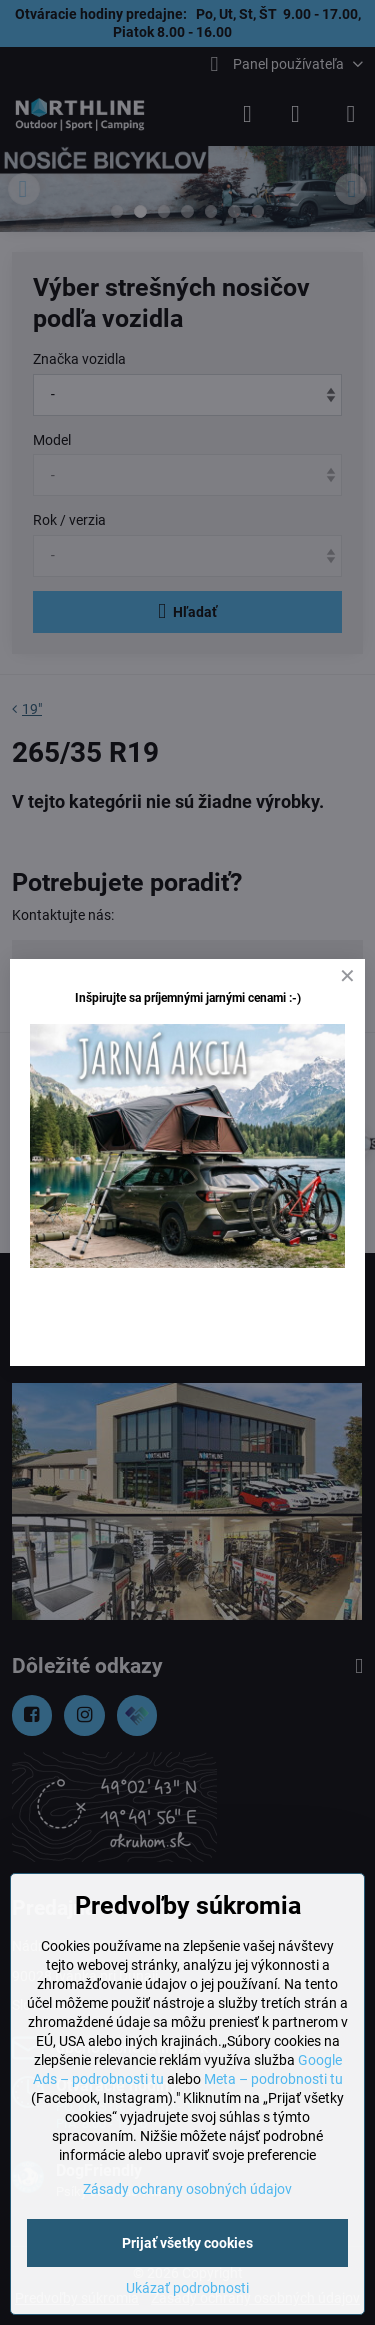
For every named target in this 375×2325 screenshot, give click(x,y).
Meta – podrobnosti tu (273, 2079)
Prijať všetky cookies (187, 2243)
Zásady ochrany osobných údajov (187, 2189)
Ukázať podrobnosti (187, 2288)
